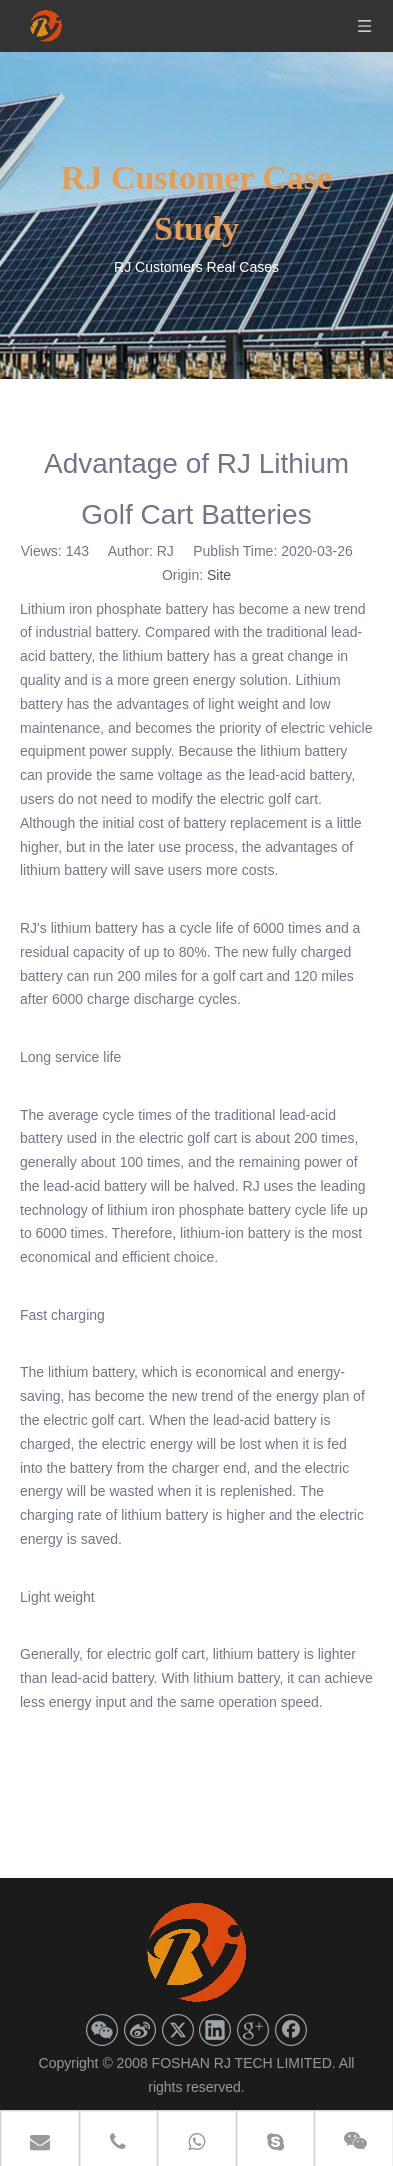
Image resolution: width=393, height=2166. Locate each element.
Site (219, 575)
